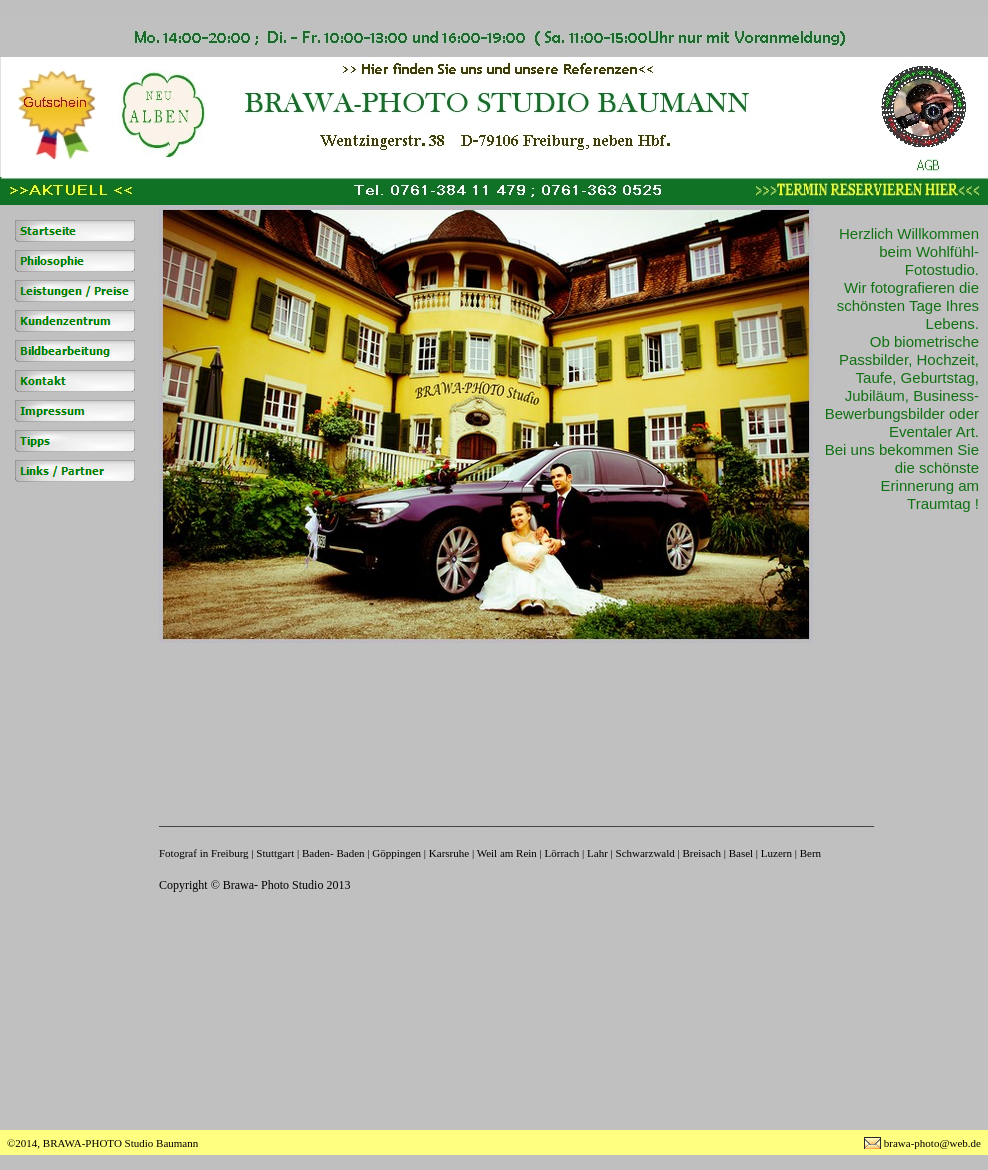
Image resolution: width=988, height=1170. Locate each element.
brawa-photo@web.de (932, 1143)
